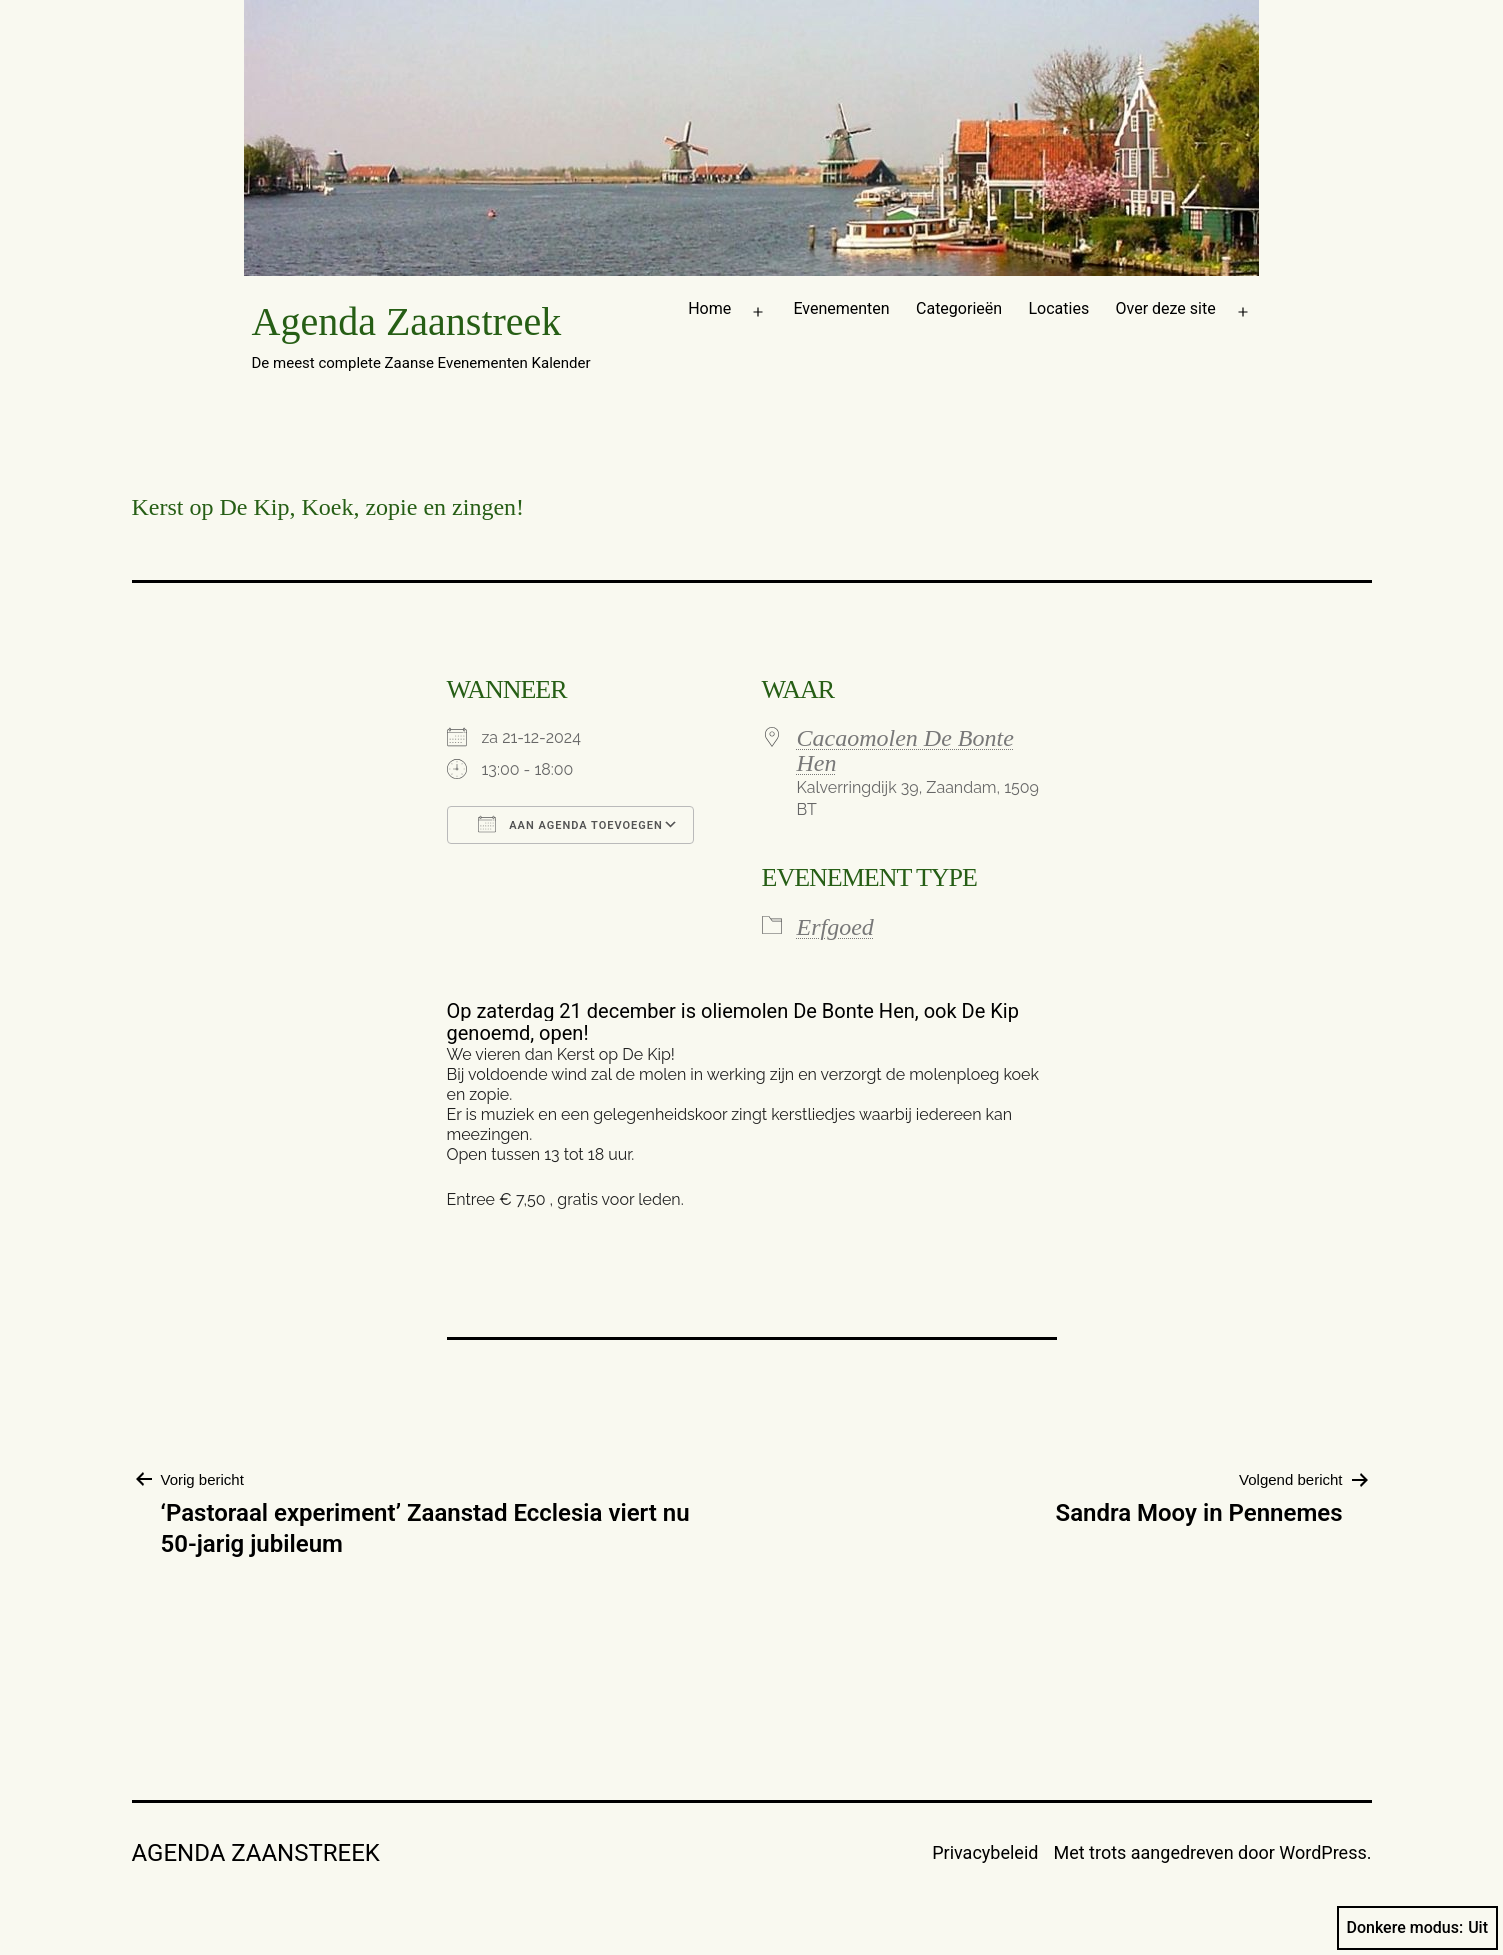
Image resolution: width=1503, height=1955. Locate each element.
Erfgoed (835, 927)
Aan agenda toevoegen (570, 824)
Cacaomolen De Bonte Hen (905, 750)
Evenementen (841, 308)
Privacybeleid (985, 1852)
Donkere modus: (1418, 1928)
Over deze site (1166, 308)
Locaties (1058, 308)
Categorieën (959, 308)
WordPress (1322, 1852)
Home (709, 308)
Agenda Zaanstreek (407, 321)
